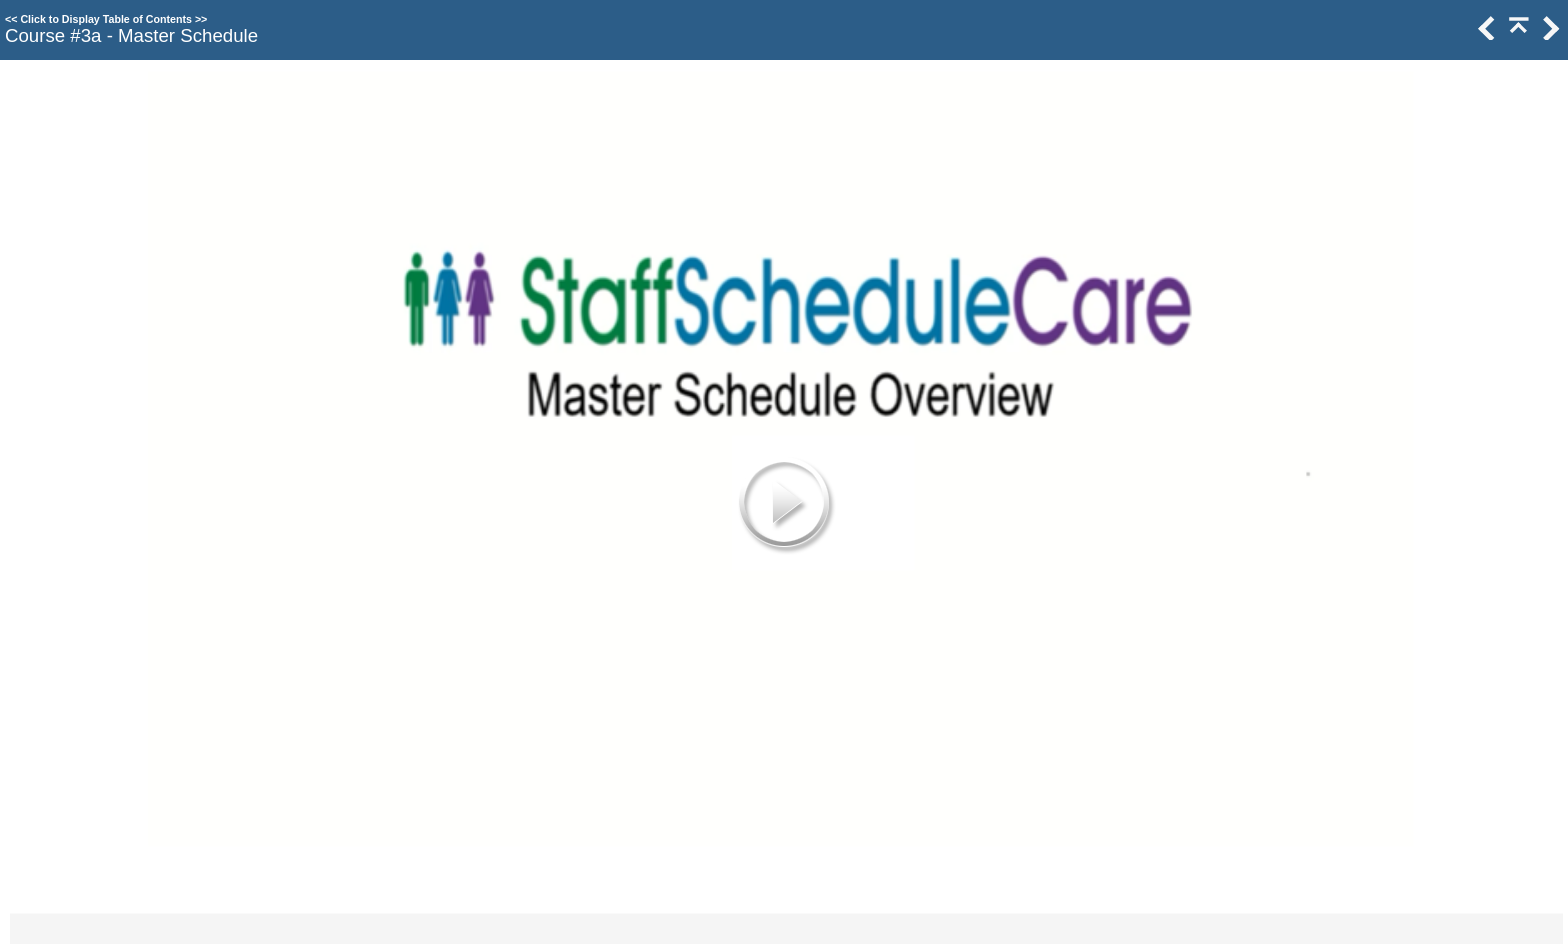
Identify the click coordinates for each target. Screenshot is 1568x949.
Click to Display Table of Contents (106, 19)
